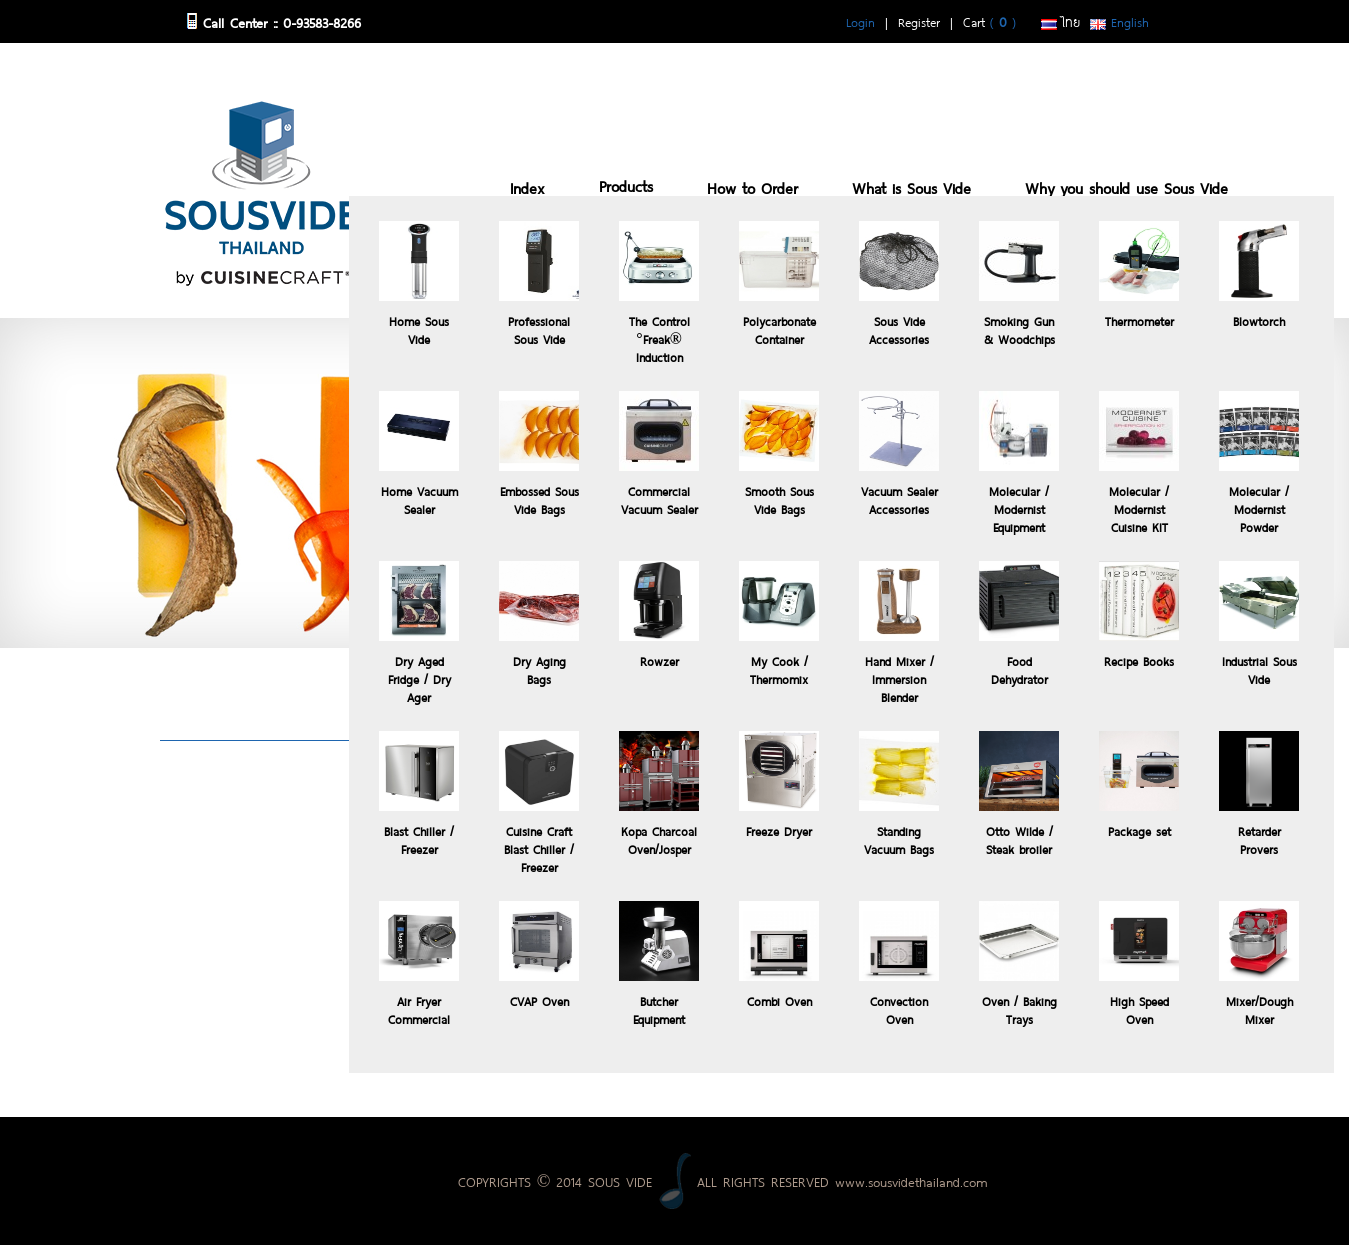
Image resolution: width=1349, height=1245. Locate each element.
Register (919, 21)
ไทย (1060, 21)
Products (626, 184)
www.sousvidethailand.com (911, 1180)
